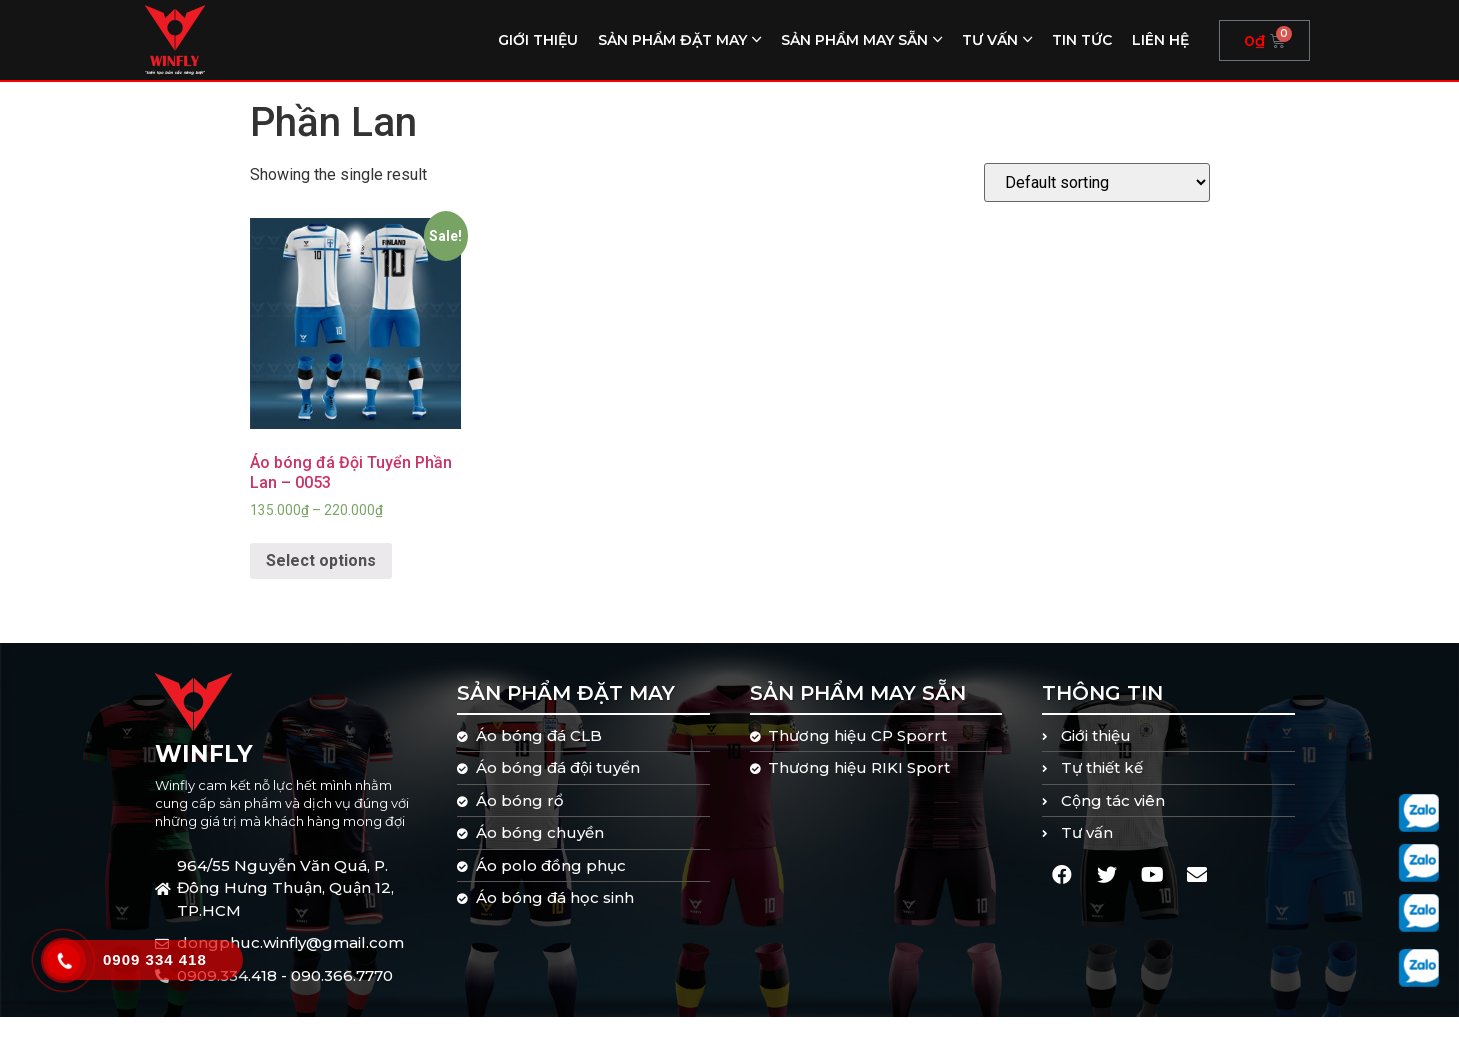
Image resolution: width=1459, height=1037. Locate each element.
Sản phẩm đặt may (672, 40)
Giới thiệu (538, 40)
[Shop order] (1097, 202)
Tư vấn (990, 40)
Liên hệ (1160, 40)
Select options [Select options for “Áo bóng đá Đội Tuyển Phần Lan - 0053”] (321, 580)
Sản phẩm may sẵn (854, 40)
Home (270, 93)
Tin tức (1082, 40)
